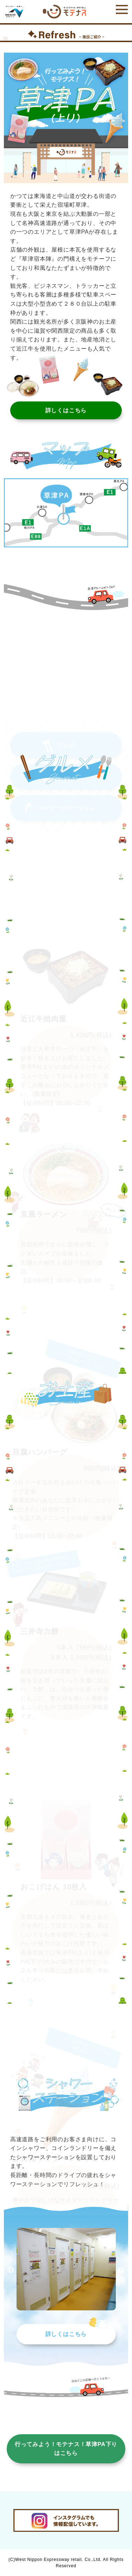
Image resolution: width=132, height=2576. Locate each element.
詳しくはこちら (66, 2334)
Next (121, 2270)
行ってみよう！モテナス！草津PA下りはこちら (66, 2448)
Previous (11, 2270)
